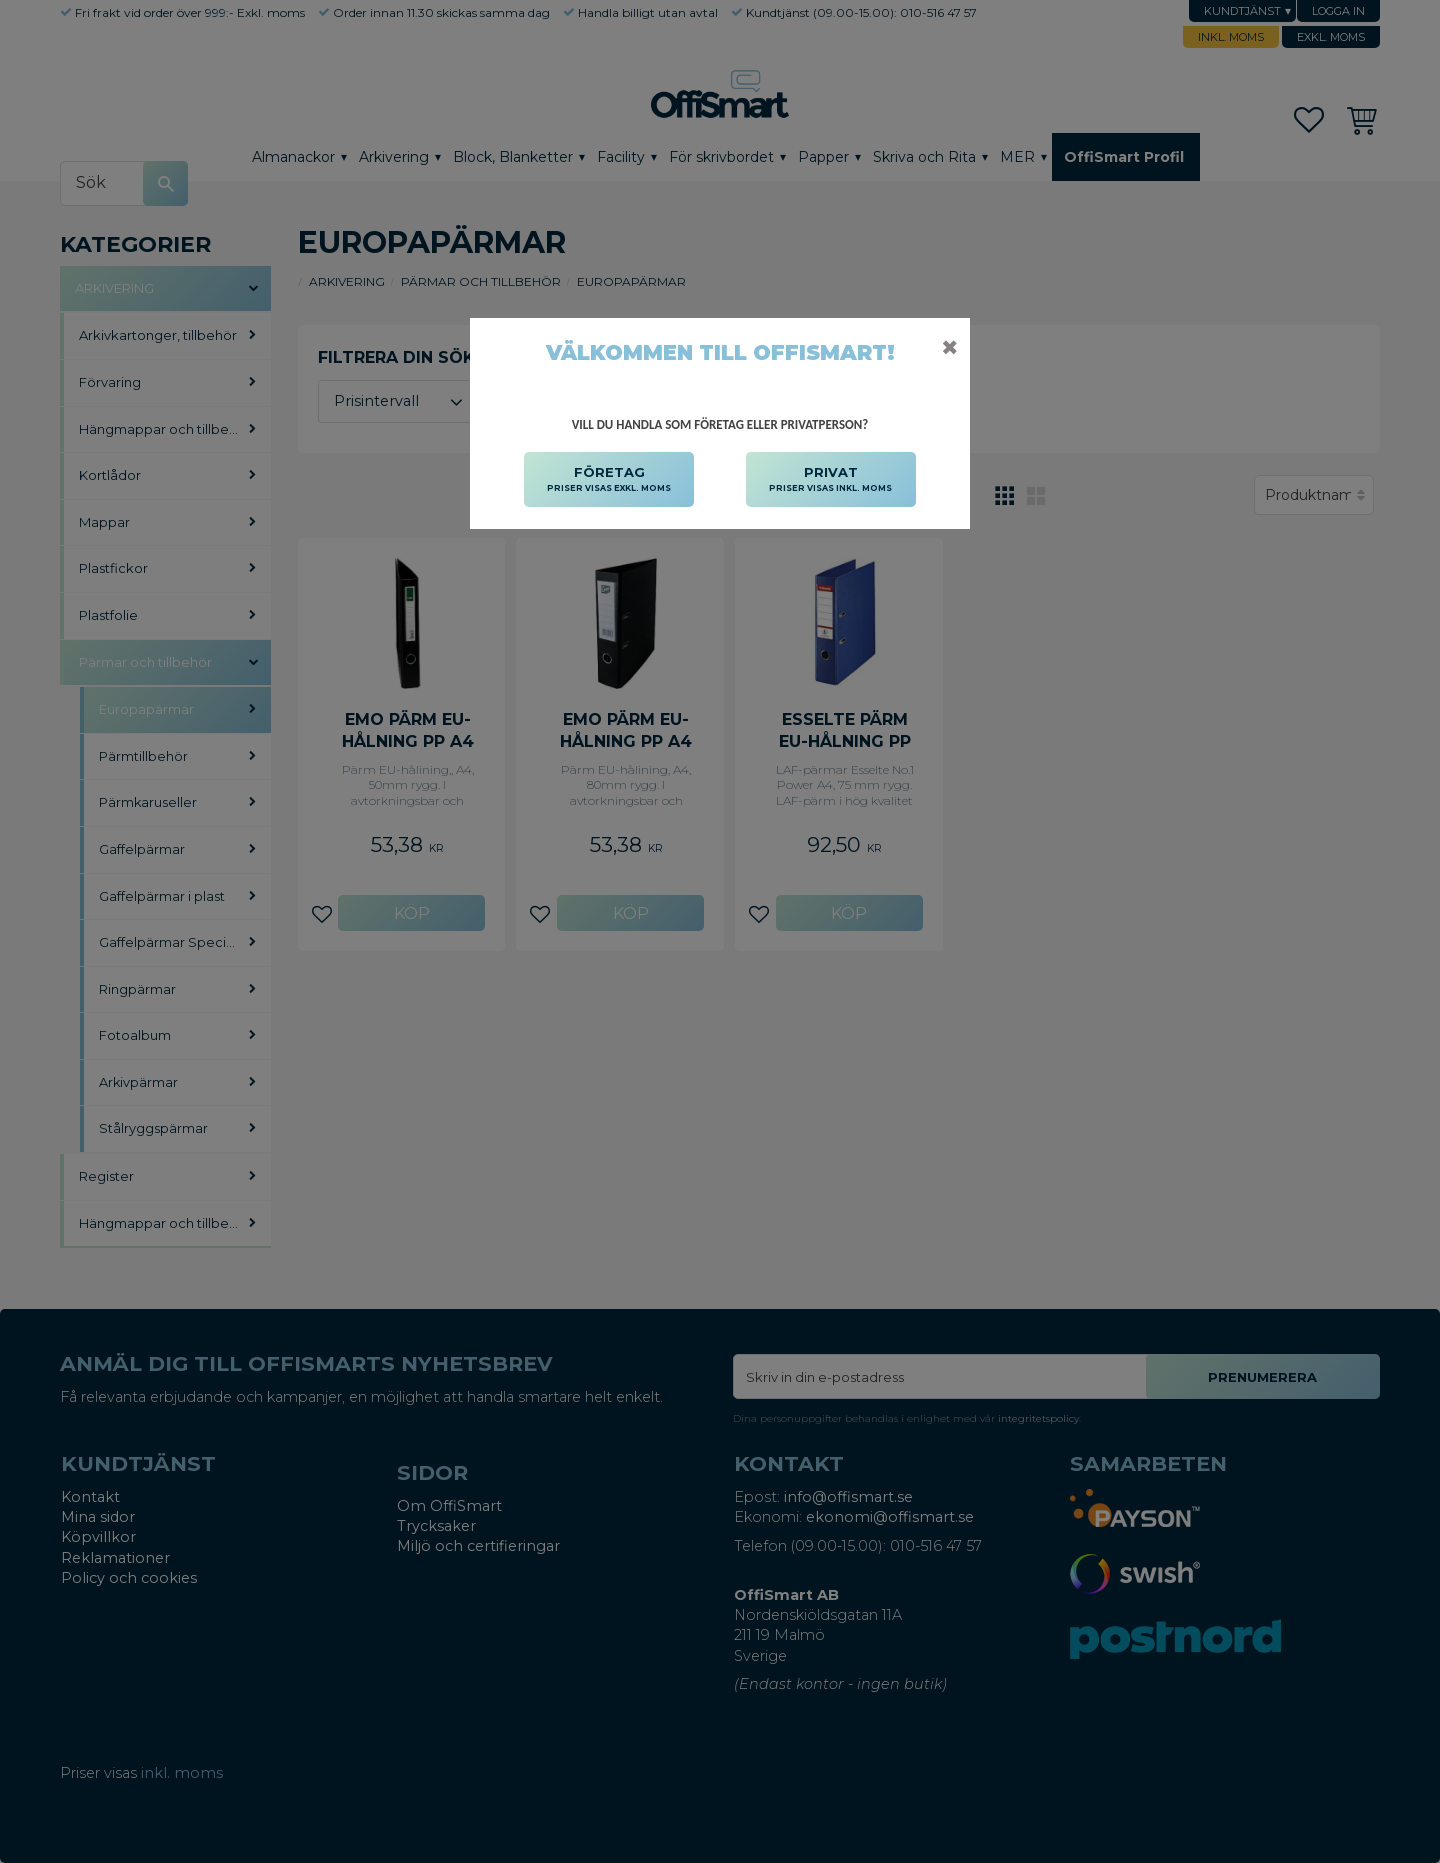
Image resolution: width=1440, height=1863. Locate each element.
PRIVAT (830, 480)
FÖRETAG (609, 480)
